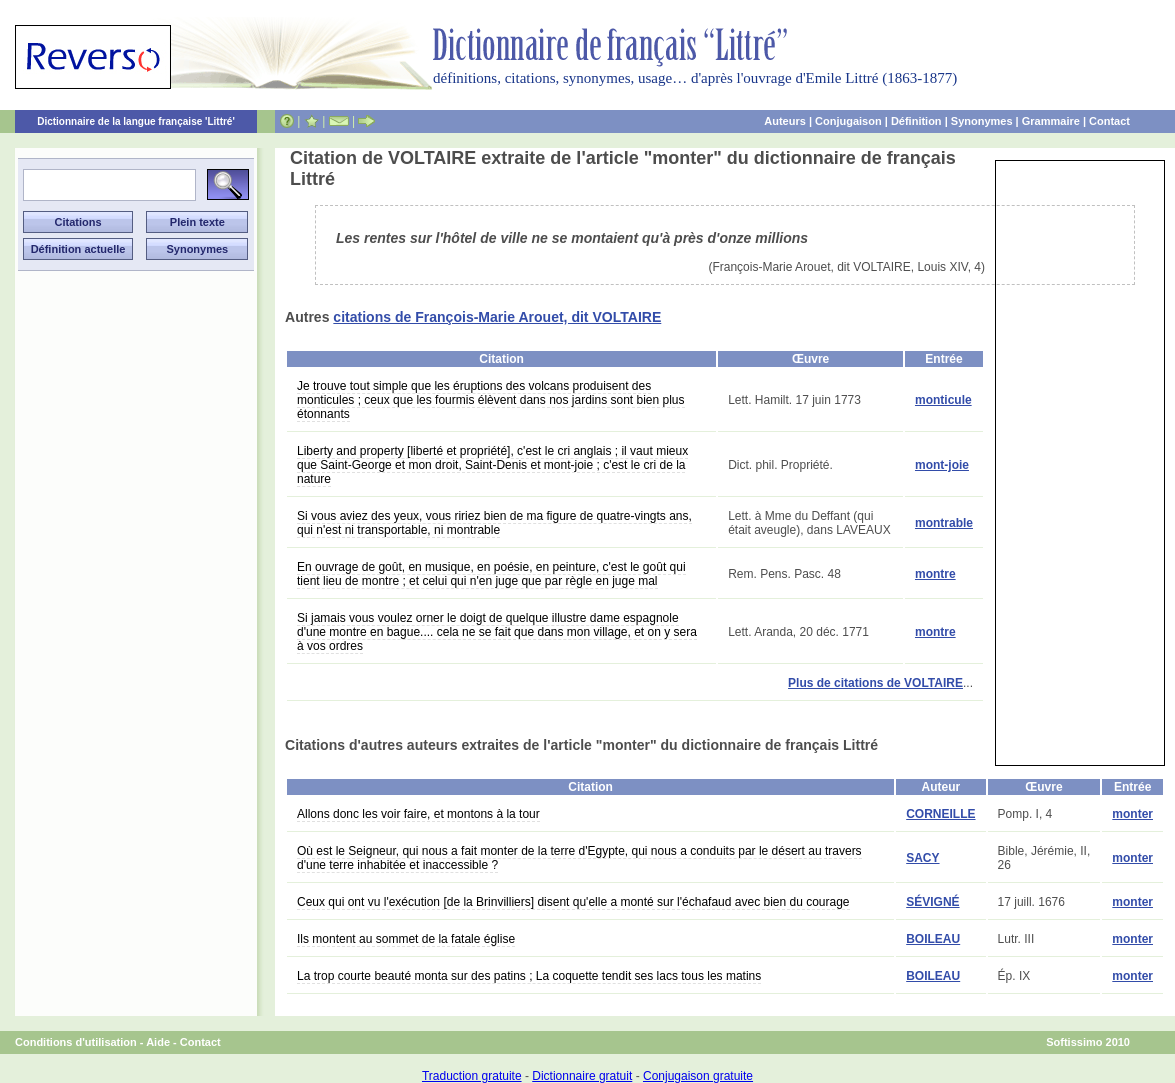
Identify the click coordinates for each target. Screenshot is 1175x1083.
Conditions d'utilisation (76, 1042)
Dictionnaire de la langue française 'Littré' (136, 121)
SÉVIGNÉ (932, 902)
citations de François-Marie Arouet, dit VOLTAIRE (497, 317)
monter (1132, 814)
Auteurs (785, 121)
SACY (922, 858)
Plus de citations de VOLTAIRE (875, 683)
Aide (158, 1042)
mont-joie (942, 465)
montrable (944, 523)
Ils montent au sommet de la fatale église (406, 939)
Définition (916, 121)
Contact (1109, 121)
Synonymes (982, 121)
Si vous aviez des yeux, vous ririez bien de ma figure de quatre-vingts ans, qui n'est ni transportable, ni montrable (494, 523)
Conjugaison (848, 121)
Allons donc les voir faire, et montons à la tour (418, 814)
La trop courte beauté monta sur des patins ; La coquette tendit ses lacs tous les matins (529, 976)
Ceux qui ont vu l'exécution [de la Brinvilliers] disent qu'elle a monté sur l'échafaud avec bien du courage (573, 902)
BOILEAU (933, 939)
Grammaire (1051, 121)
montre (935, 574)
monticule (943, 400)
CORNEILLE (940, 814)
